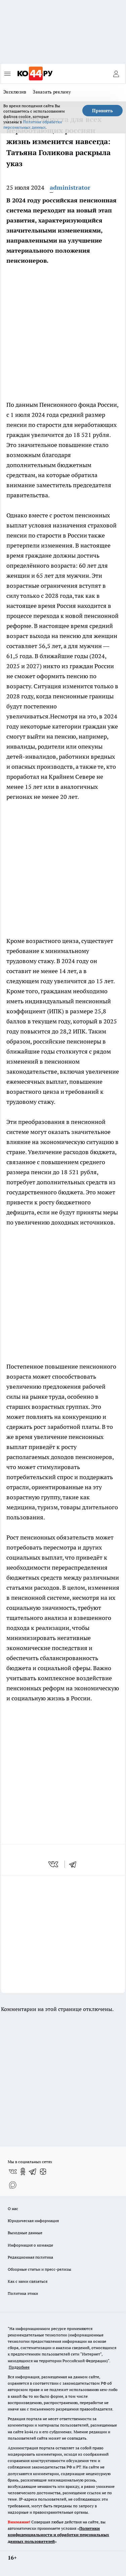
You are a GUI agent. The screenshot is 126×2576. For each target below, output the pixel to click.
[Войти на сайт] (116, 73)
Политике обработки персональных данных (32, 124)
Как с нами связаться (27, 2281)
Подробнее (19, 2367)
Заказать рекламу (52, 92)
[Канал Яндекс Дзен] (43, 2171)
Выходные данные (25, 2232)
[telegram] (75, 1864)
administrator (70, 187)
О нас (13, 2208)
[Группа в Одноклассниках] (23, 2171)
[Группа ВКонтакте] (13, 2171)
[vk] (54, 1864)
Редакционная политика (30, 2257)
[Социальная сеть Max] (13, 2185)
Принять (102, 111)
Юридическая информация (33, 2220)
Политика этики (23, 2293)
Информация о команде (30, 2245)
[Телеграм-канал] (33, 2171)
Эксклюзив (14, 92)
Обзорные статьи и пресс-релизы (39, 2269)
